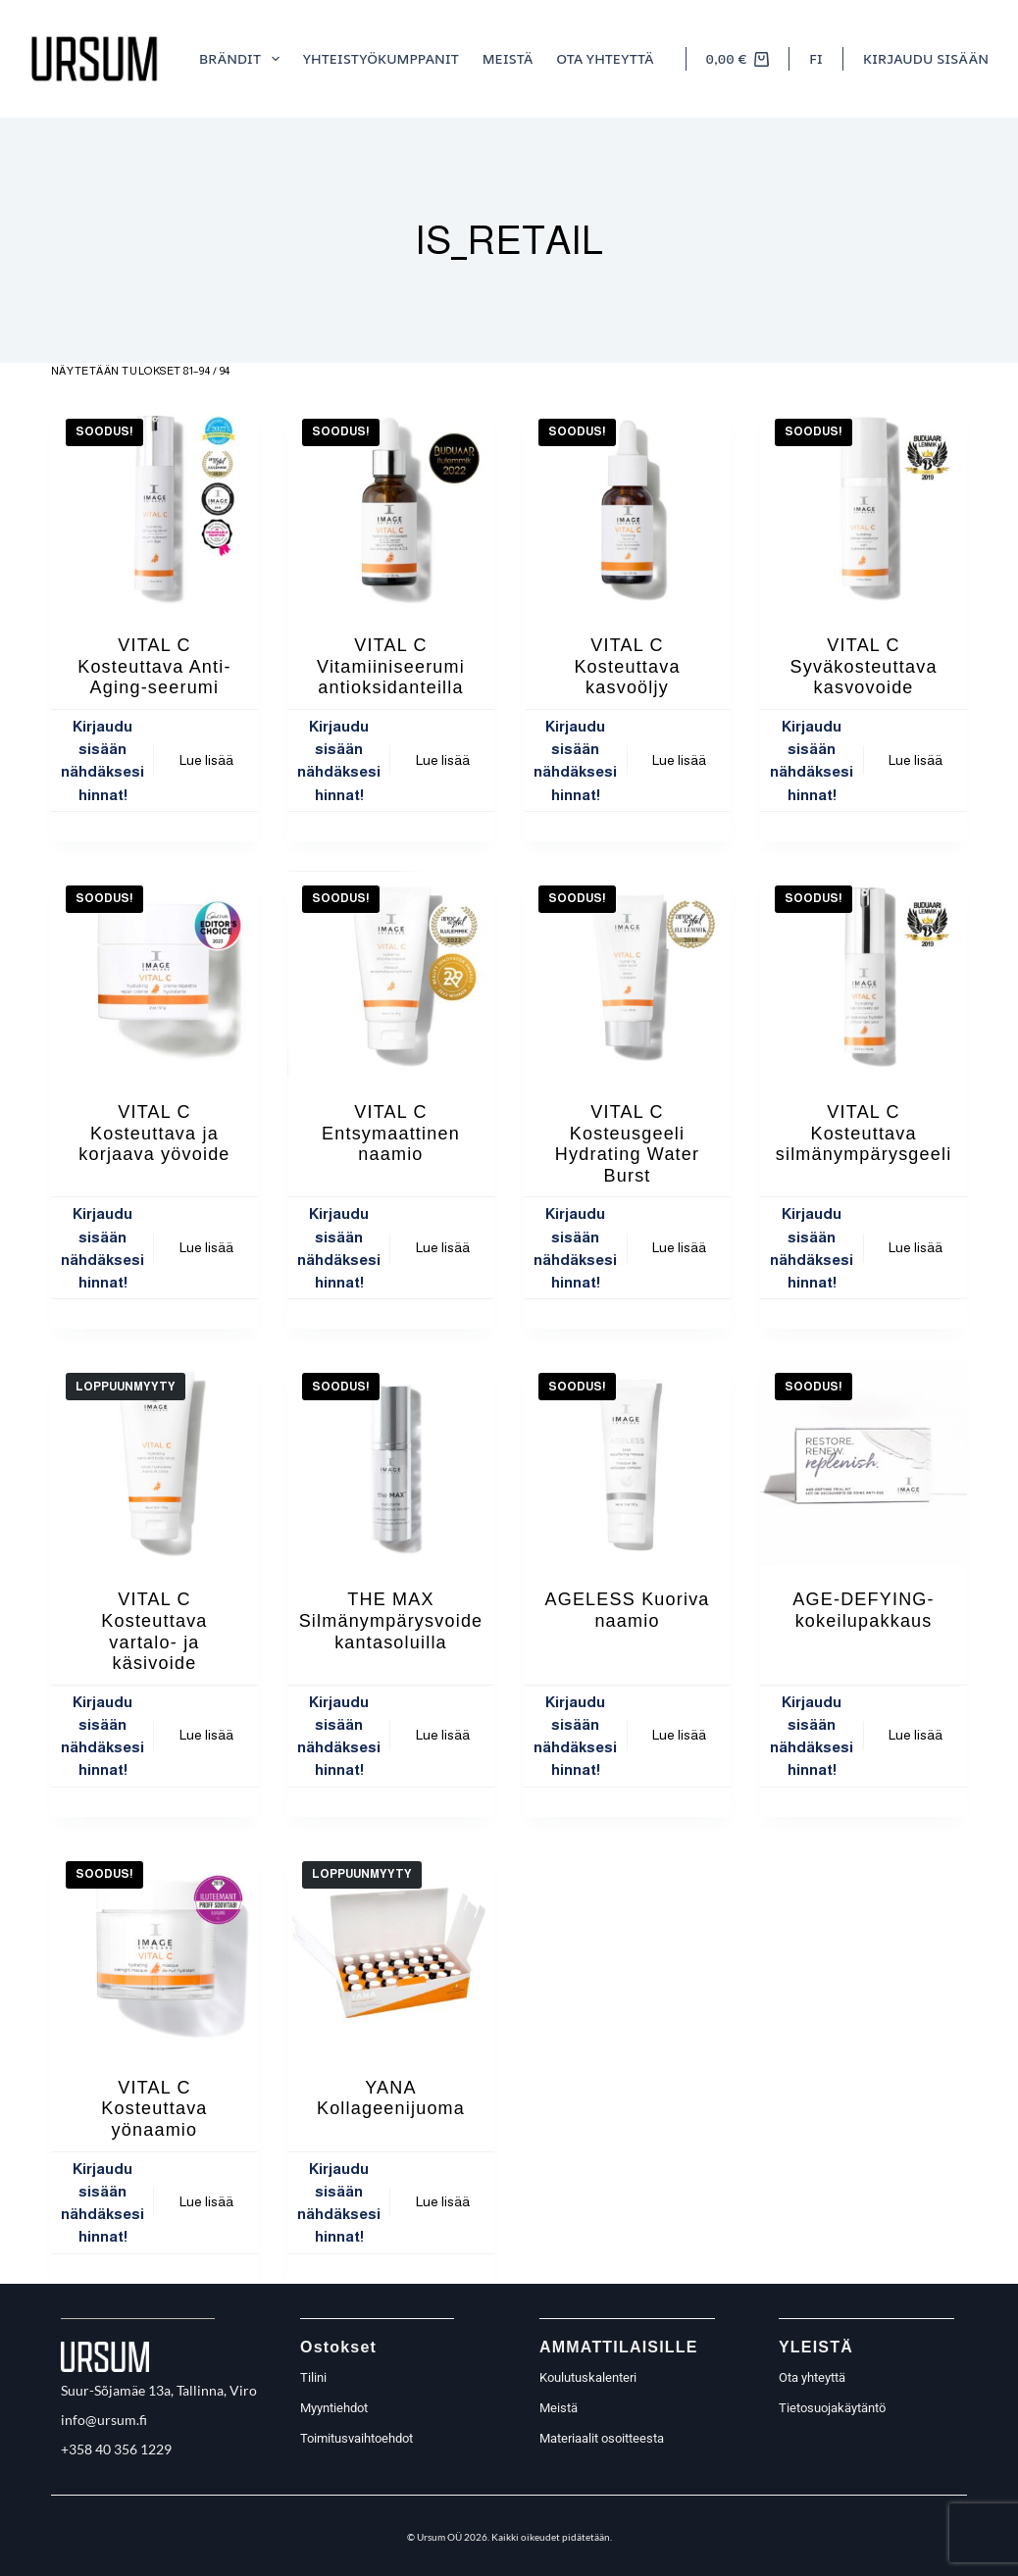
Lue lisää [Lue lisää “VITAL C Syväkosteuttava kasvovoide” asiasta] (915, 760)
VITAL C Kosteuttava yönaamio (154, 2109)
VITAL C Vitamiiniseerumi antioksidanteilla (391, 666)
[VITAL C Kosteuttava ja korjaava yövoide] (154, 974)
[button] (816, 59)
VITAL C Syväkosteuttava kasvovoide (864, 666)
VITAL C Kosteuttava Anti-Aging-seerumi (153, 666)
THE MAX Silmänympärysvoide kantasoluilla (391, 1620)
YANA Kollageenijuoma (391, 2098)
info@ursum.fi (104, 2419)
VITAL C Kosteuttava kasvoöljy (627, 666)
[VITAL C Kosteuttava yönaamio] (154, 1949)
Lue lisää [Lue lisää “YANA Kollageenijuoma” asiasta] (443, 2201)
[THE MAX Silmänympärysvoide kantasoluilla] (390, 1461)
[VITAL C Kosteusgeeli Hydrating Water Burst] (627, 974)
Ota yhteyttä (604, 58)
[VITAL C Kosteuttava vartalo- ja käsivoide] (154, 1461)
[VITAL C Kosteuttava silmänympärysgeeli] (863, 974)
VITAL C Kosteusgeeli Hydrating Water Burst (627, 1144)
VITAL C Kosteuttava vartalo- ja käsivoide (154, 1631)
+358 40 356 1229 (116, 2449)
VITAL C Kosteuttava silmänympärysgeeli (864, 1133)
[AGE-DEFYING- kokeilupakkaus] (863, 1461)
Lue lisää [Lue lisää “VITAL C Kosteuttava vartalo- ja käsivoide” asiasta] (206, 1735)
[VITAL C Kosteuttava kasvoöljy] (627, 507)
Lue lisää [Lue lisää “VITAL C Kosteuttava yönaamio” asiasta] (206, 2201)
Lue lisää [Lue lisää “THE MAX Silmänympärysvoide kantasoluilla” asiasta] (443, 1735)
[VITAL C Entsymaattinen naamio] (390, 974)
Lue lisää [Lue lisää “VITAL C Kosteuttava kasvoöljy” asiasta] (679, 760)
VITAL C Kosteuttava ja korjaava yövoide (153, 1133)
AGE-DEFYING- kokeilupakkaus (863, 1610)
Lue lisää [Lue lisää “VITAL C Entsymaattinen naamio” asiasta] (443, 1247)
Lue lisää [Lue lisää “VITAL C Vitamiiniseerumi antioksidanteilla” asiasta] (443, 760)
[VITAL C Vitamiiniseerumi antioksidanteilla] (390, 507)
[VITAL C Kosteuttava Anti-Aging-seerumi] (154, 507)
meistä (508, 58)
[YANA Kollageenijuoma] (390, 1949)
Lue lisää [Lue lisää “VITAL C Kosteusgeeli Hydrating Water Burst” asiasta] (679, 1247)
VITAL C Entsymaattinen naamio (391, 1133)
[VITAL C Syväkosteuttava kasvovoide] (863, 507)
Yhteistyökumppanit (381, 58)
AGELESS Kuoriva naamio (626, 1610)
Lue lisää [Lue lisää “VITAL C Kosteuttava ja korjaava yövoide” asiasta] (206, 1247)
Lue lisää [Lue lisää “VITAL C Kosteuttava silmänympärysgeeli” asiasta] (915, 1247)
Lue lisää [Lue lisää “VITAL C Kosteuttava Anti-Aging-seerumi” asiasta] (206, 760)
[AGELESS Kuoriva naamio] (627, 1461)
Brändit (243, 59)
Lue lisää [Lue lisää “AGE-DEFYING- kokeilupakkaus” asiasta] (915, 1735)
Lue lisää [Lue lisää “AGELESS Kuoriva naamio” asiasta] (679, 1735)
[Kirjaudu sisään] (926, 59)
